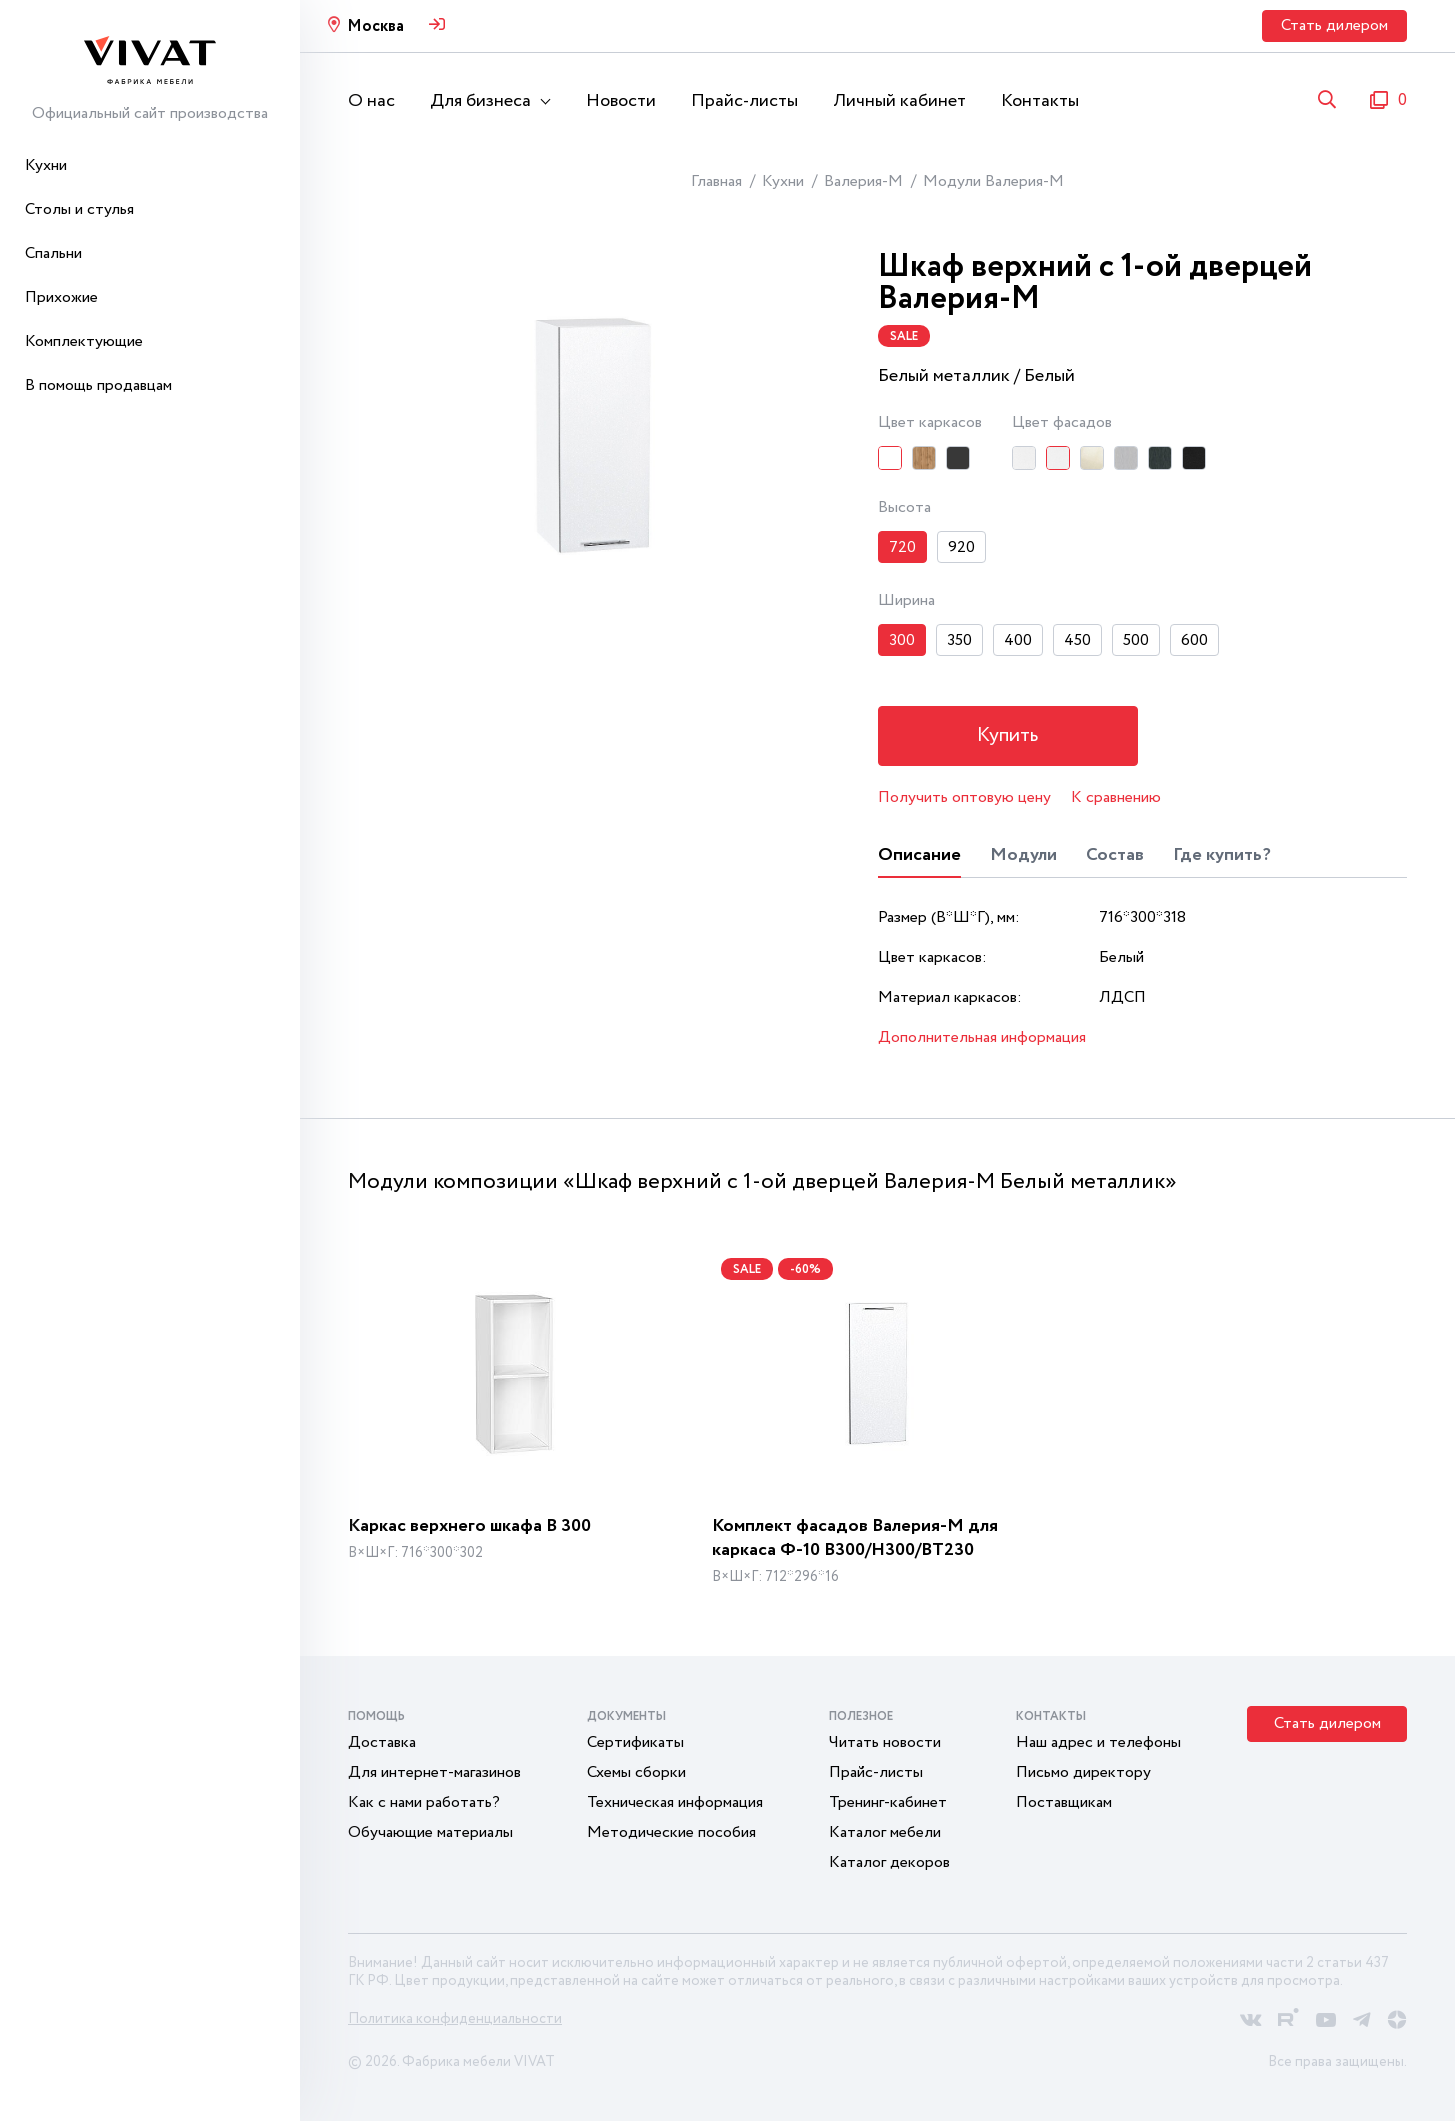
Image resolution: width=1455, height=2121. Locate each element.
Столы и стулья (79, 209)
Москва (375, 26)
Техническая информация (675, 1802)
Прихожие (61, 297)
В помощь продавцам (98, 385)
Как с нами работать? (424, 1802)
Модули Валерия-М (993, 181)
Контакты (1040, 101)
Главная (716, 181)
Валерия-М (863, 181)
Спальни (53, 253)
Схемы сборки (636, 1772)
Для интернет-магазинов (434, 1772)
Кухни (46, 165)
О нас (371, 101)
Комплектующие (84, 341)
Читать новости (885, 1742)
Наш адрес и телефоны (1098, 1742)
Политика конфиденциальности (455, 2019)
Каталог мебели (885, 1832)
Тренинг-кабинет (888, 1802)
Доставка (382, 1742)
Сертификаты (635, 1742)
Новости (621, 101)
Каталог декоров (889, 1862)
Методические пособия (671, 1832)
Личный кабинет (899, 101)
